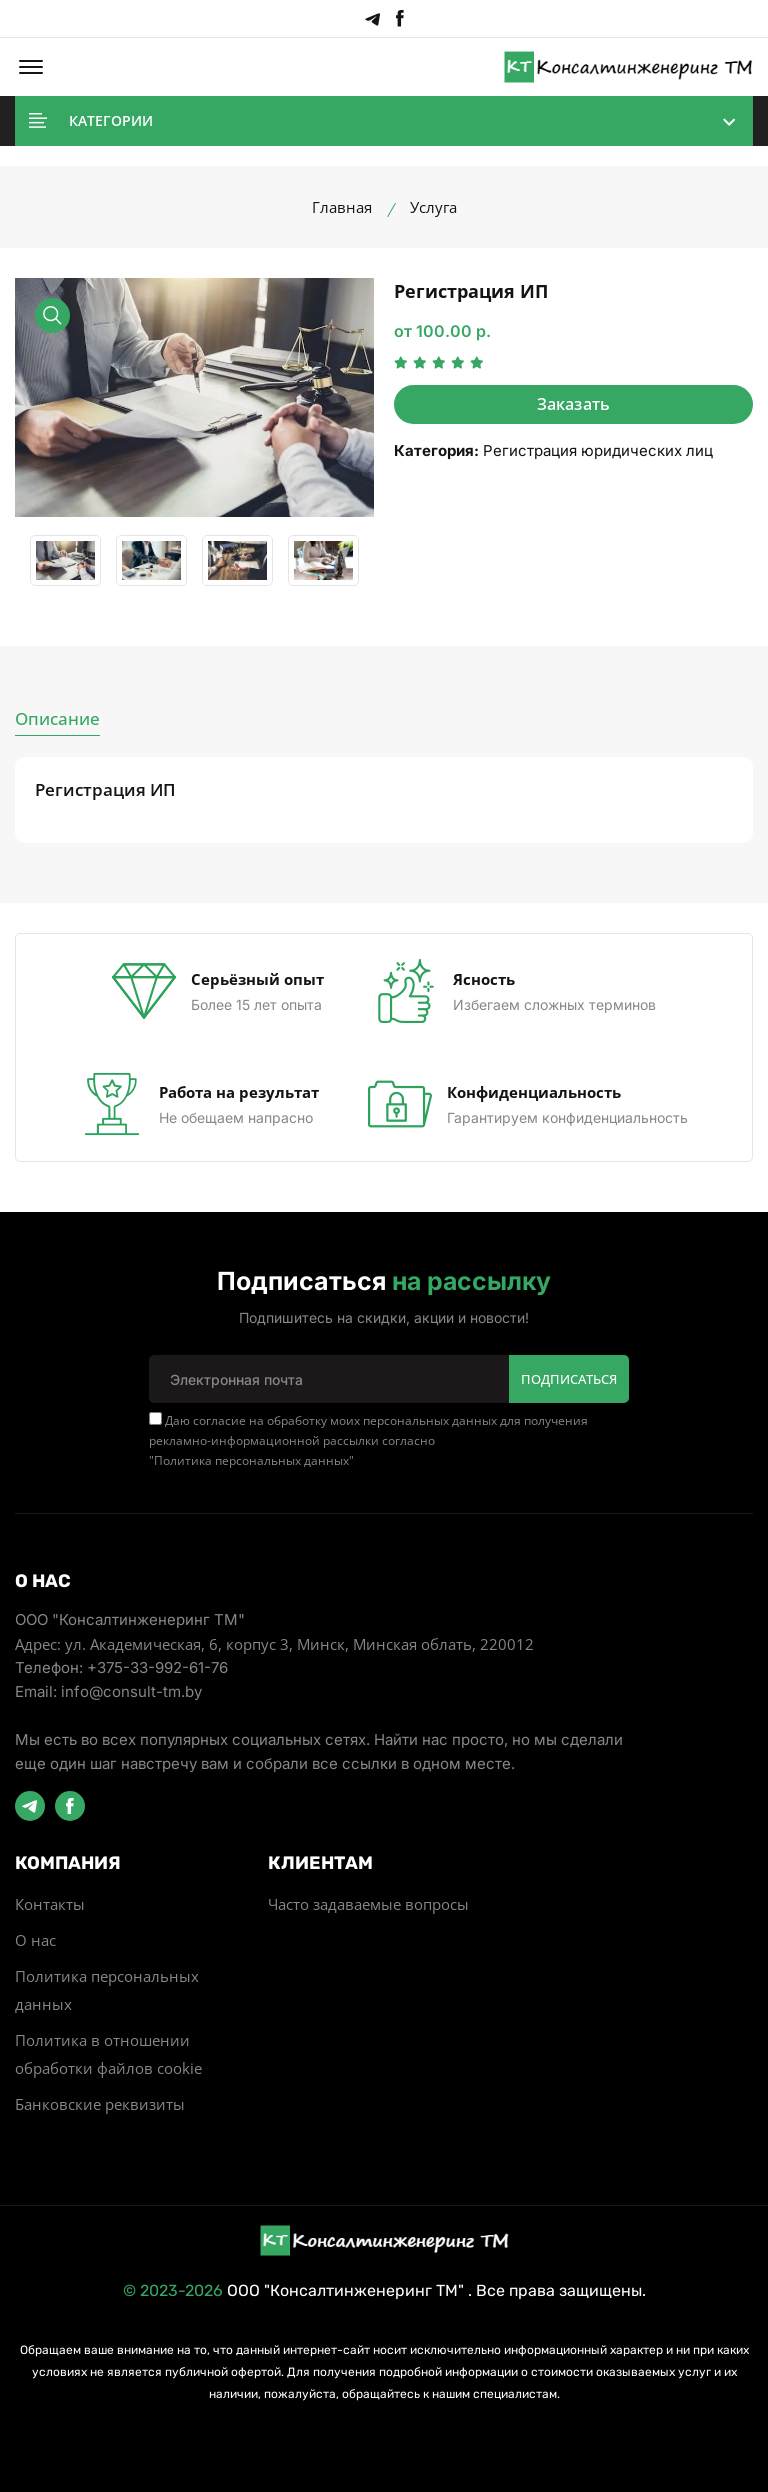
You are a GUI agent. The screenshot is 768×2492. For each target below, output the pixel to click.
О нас (35, 1939)
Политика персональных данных (251, 1459)
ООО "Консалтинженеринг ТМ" (345, 2289)
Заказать (574, 404)
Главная (342, 207)
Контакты (50, 1903)
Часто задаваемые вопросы (368, 1903)
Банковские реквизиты (100, 2103)
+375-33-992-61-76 (157, 1666)
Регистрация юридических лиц (598, 450)
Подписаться (569, 1378)
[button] (31, 67)
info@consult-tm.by (131, 1690)
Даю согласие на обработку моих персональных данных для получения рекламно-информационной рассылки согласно (368, 1439)
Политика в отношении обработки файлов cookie (108, 2053)
